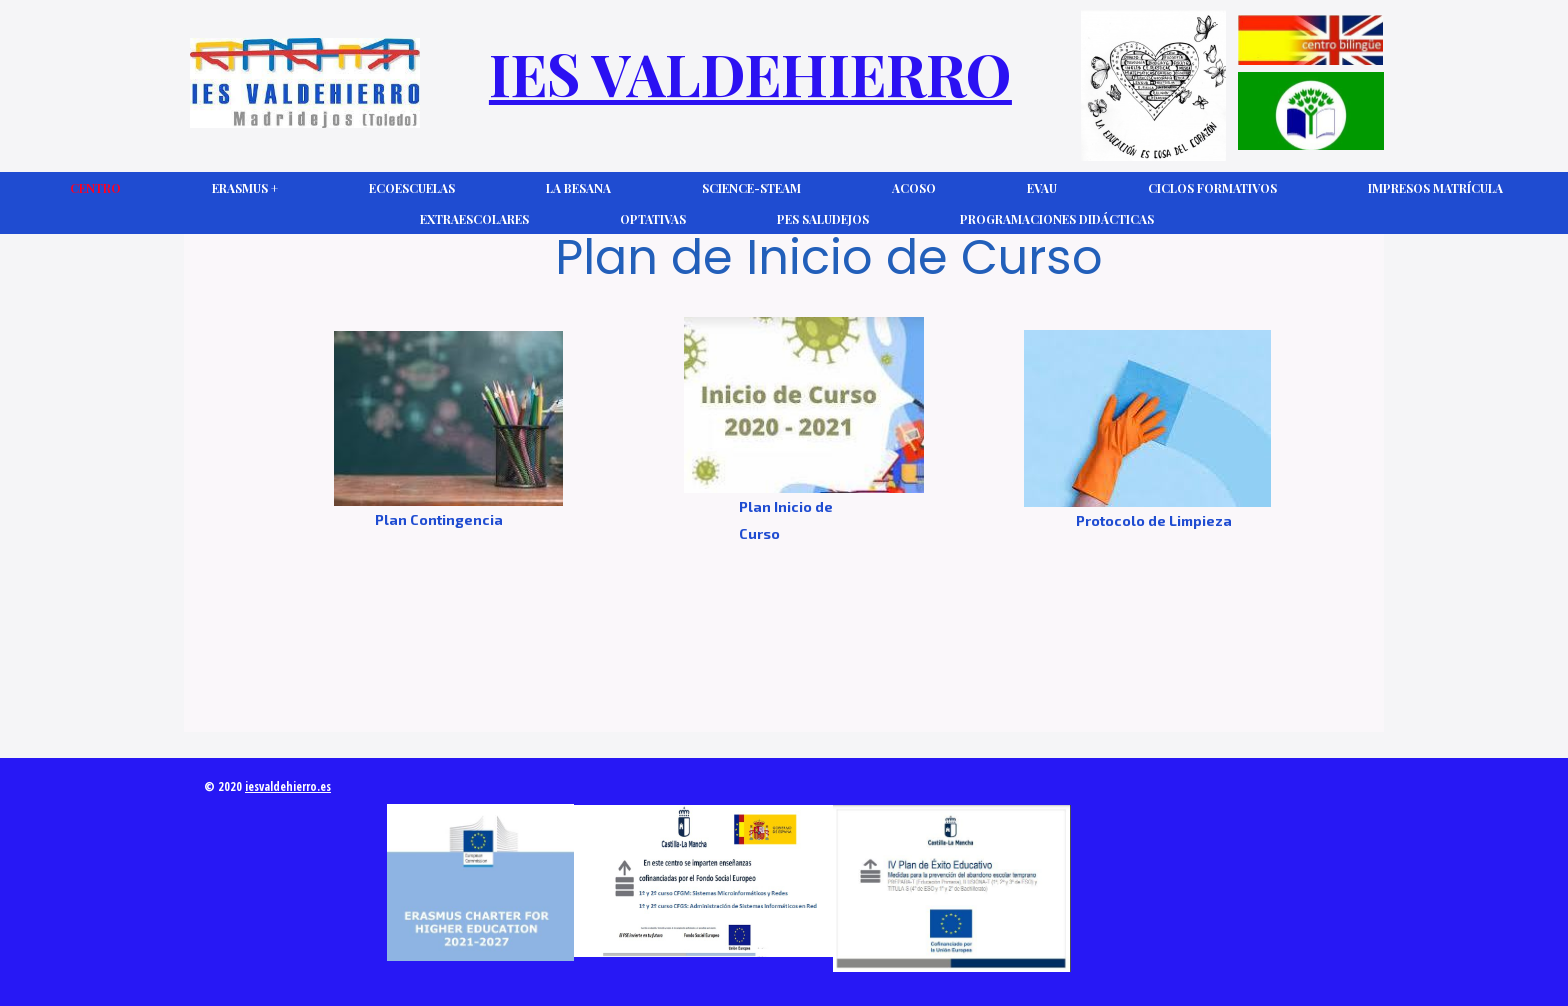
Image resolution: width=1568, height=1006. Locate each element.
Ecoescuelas (412, 188)
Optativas (653, 219)
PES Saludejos (823, 219)
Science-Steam (751, 188)
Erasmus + (245, 188)
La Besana (578, 188)
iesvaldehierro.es (288, 786)
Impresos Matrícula (1435, 188)
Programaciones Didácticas (1057, 219)
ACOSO (914, 188)
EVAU (1042, 188)
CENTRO (95, 188)
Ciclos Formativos (1212, 188)
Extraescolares (474, 219)
